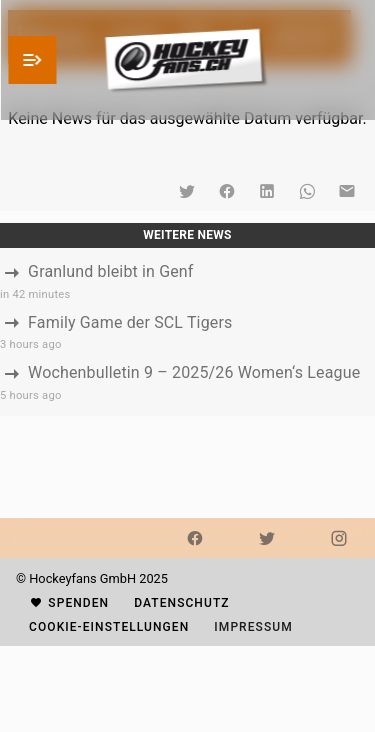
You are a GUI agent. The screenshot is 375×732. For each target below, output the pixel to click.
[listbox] (187, 332)
